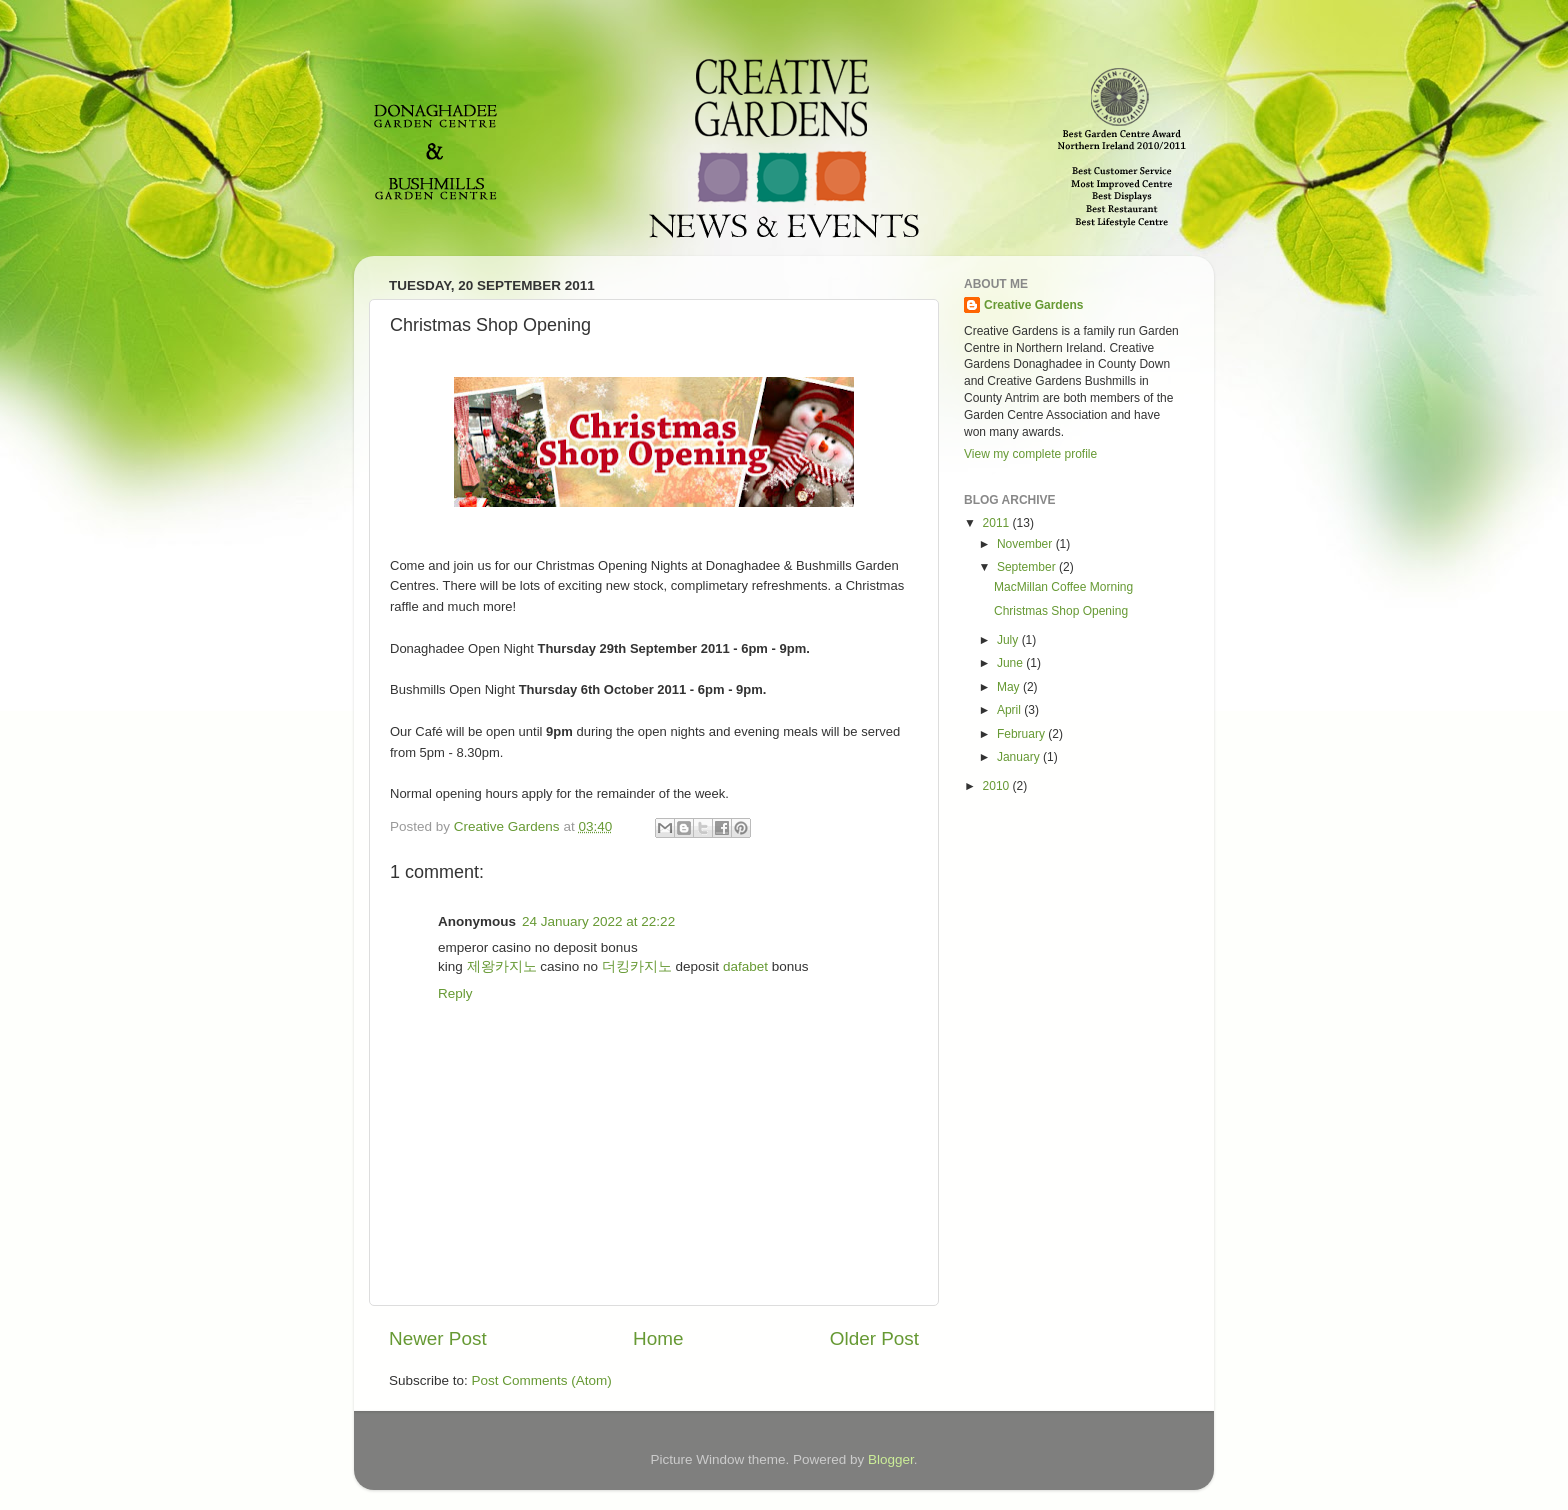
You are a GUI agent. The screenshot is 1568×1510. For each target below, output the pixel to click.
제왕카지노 (502, 966)
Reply (455, 993)
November (1026, 544)
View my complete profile (1030, 454)
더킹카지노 (637, 966)
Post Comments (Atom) (542, 1380)
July (1009, 640)
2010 (998, 786)
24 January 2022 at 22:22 (598, 921)
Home (658, 1338)
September (1028, 567)
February (1022, 734)
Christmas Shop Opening (1061, 611)
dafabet (745, 966)
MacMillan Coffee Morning (1063, 587)
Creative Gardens (1033, 305)
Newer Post (438, 1338)
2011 (998, 523)
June (1011, 663)
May (1010, 687)
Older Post (874, 1338)
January (1020, 757)
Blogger (891, 1459)
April (1010, 710)
